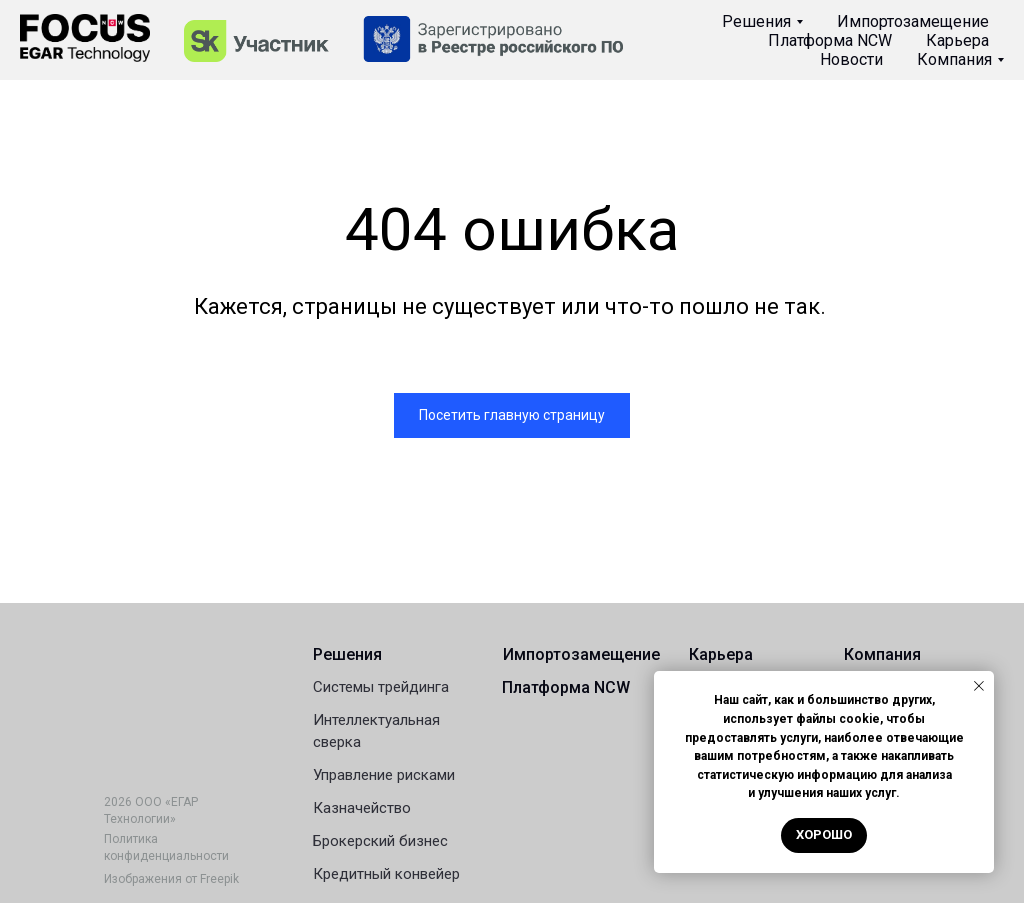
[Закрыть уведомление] (979, 686)
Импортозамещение (913, 21)
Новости (851, 59)
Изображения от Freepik (171, 879)
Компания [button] (954, 59)
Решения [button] (756, 21)
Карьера (957, 40)
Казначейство (362, 808)
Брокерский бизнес (380, 841)
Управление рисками (384, 775)
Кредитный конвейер (386, 874)
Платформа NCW (830, 40)
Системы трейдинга (381, 687)
